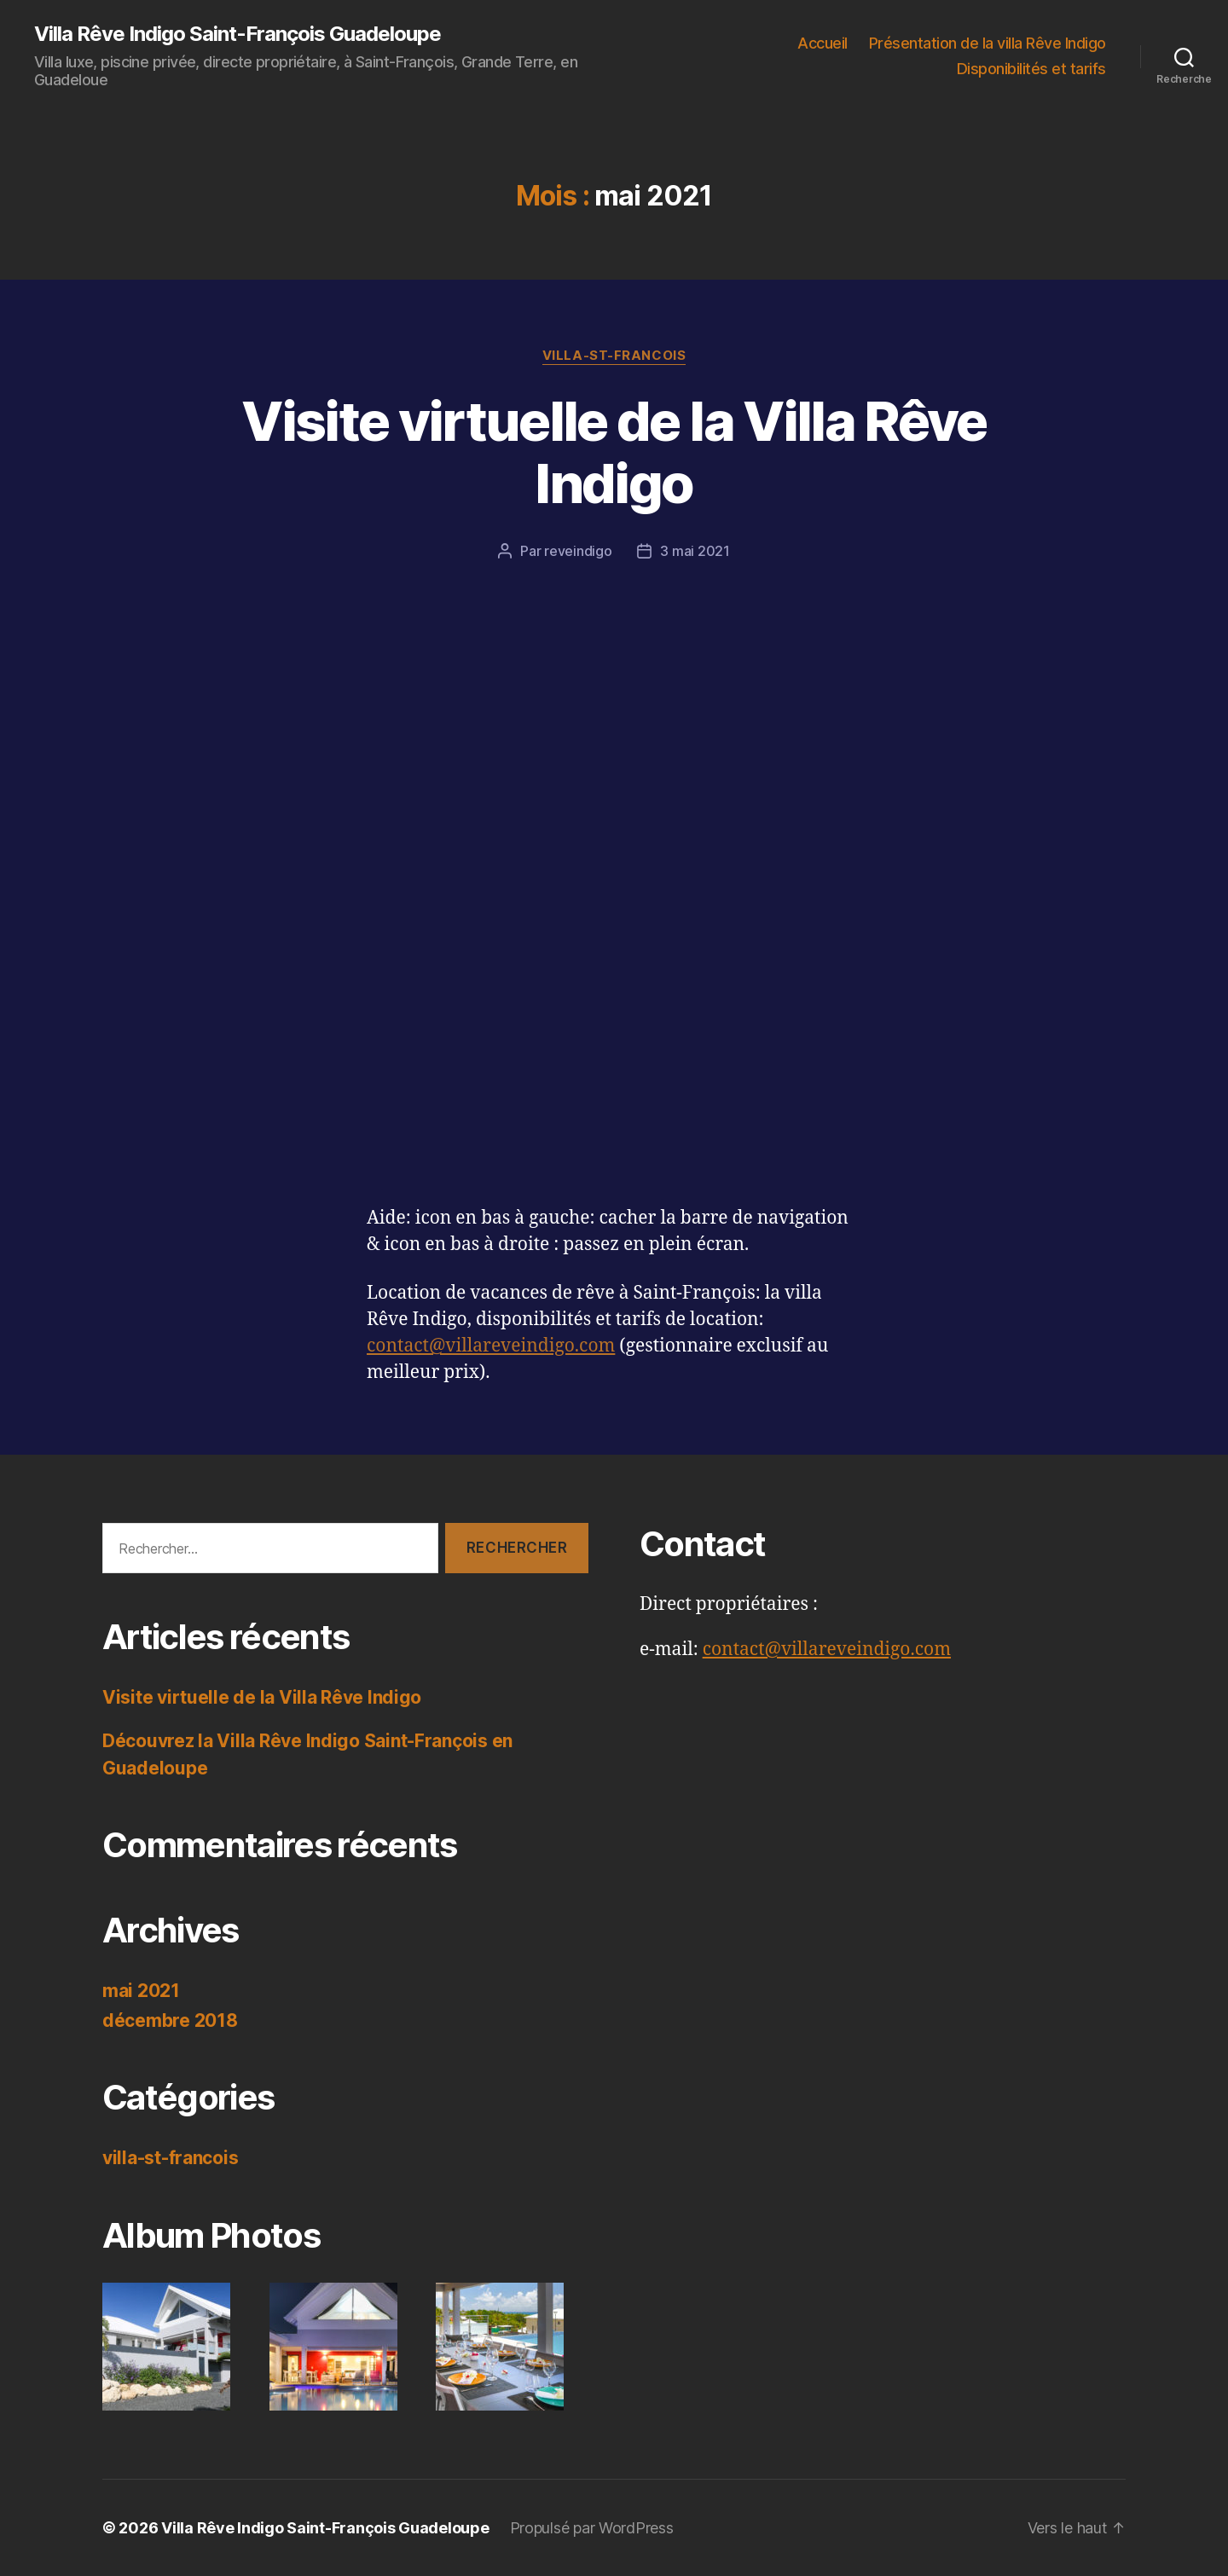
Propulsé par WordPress (592, 2528)
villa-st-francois (614, 355)
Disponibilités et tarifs (1031, 69)
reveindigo (577, 550)
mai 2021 (141, 1990)
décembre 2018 (170, 2020)
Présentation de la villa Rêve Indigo (987, 43)
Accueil (822, 43)
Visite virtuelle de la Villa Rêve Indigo (613, 452)
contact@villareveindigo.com (491, 1345)
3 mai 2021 (694, 550)
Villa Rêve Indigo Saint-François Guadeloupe (237, 34)
